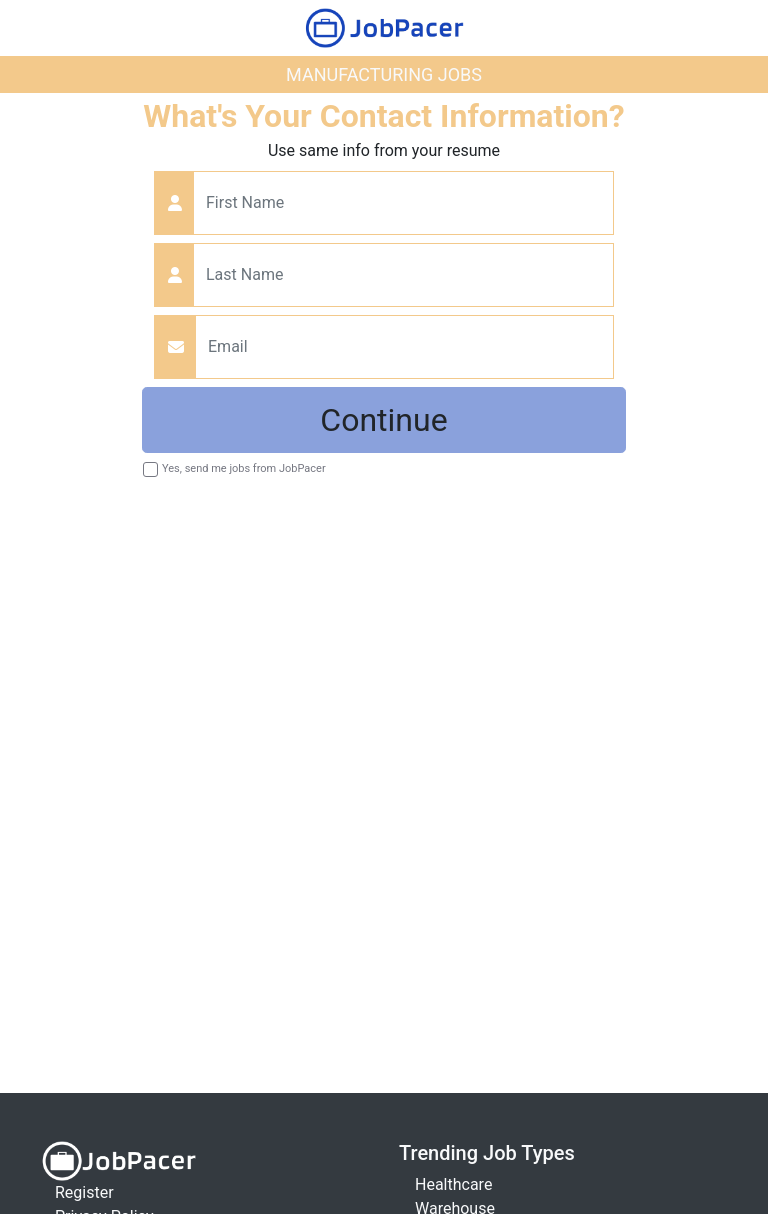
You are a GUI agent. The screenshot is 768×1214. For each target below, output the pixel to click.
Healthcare (453, 1184)
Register (84, 1192)
